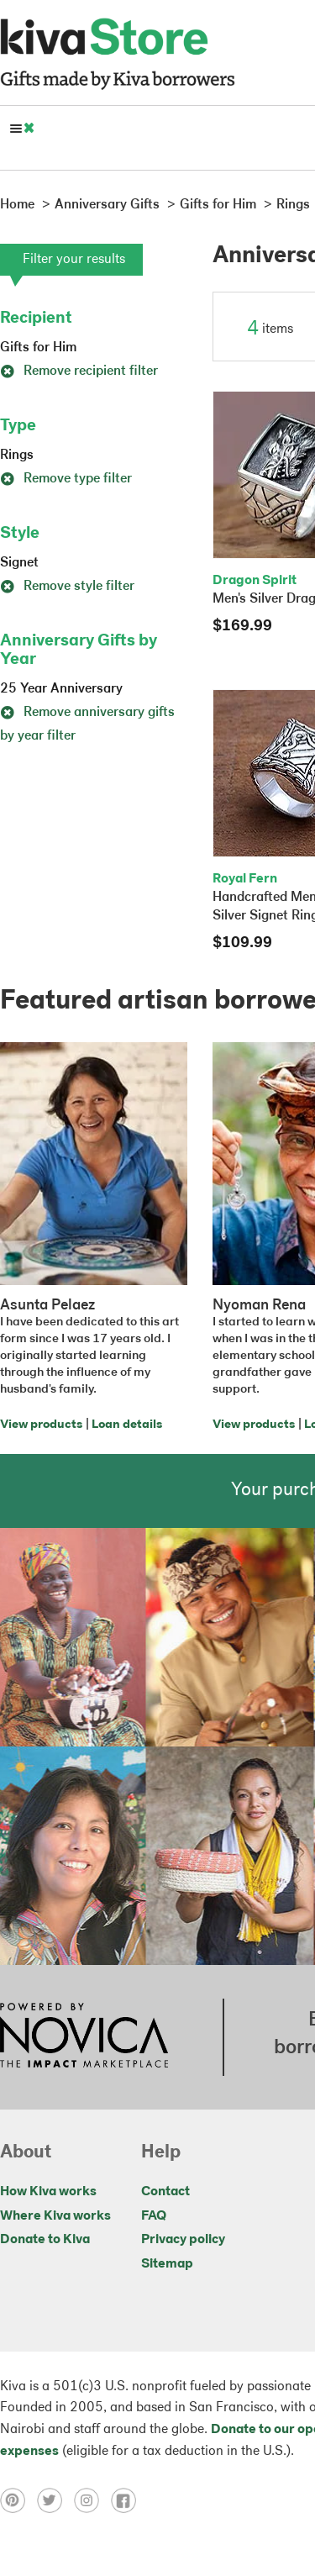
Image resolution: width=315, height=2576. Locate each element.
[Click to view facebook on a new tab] (127, 2500)
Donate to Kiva (45, 2240)
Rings (17, 455)
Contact (165, 2192)
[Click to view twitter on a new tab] (55, 2500)
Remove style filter (67, 586)
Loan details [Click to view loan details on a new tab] (127, 1425)
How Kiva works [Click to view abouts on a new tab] (48, 2192)
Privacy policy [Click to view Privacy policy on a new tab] (183, 2240)
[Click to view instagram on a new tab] (92, 2500)
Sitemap (167, 2264)
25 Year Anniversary (61, 689)
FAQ (153, 2216)
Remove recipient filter (79, 371)
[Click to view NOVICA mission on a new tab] (84, 2037)
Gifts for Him (38, 348)
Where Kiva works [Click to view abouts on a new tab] (55, 2216)
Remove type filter (66, 479)
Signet (19, 563)
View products (41, 1425)
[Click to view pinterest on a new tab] (18, 2500)
